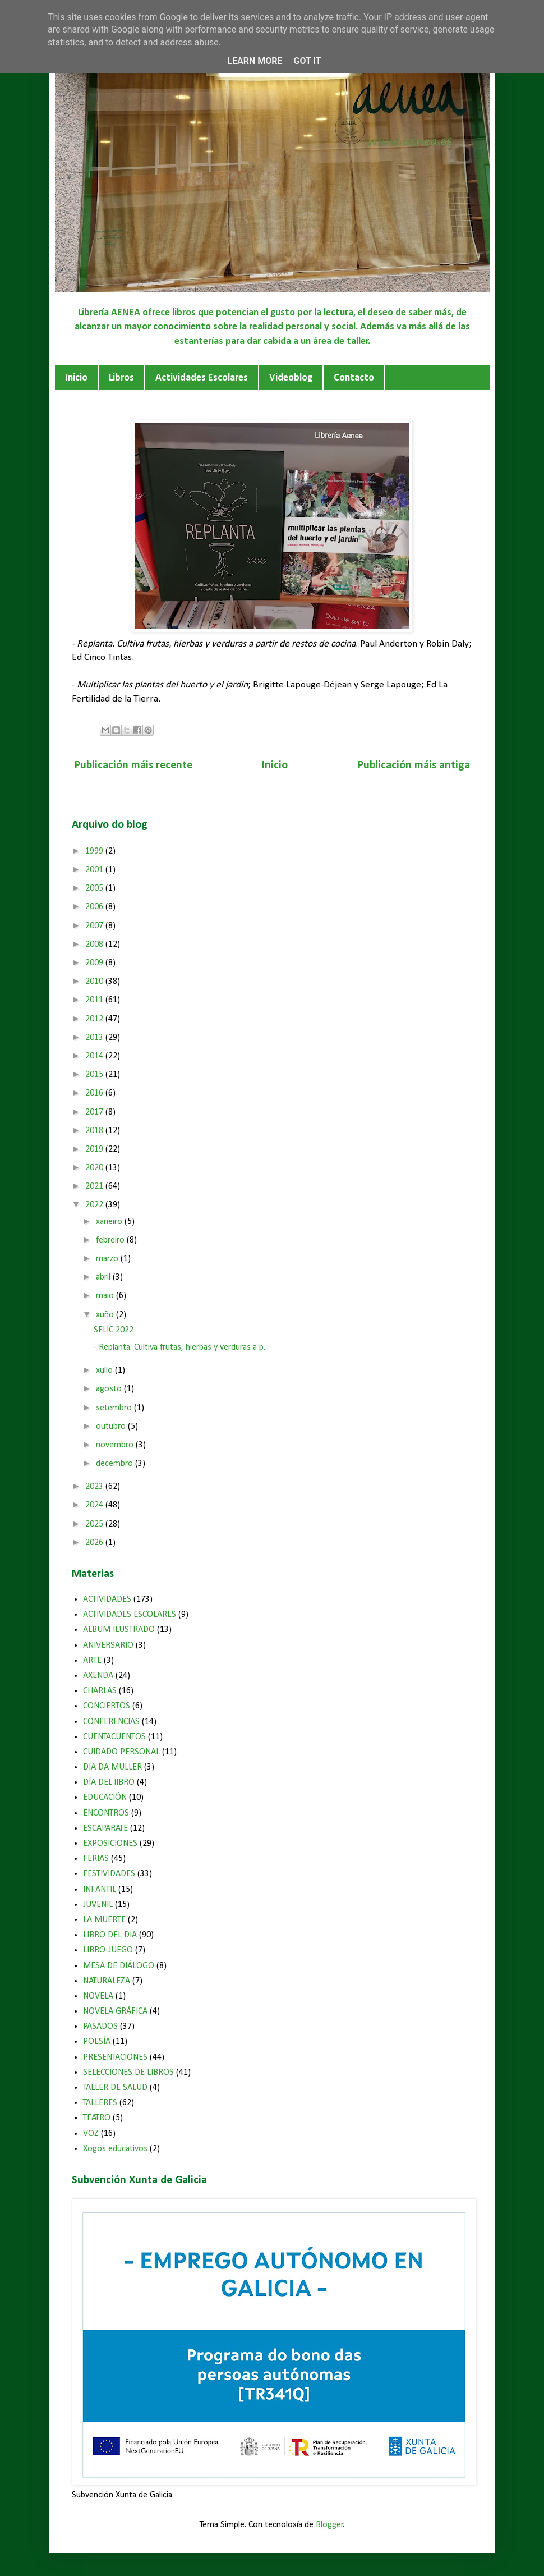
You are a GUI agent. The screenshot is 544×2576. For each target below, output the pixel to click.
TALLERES (100, 2102)
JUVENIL (98, 1904)
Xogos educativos (115, 2148)
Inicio (76, 378)
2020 (95, 1167)
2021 (95, 1186)
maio (106, 1295)
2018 (95, 1130)
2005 (95, 888)
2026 (95, 1542)
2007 (95, 926)
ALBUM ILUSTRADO (119, 1629)
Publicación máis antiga (414, 765)
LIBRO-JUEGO (108, 1950)
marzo (108, 1258)
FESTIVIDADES (109, 1873)
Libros (121, 378)
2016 (95, 1093)
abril (104, 1277)
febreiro (111, 1240)
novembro (116, 1445)
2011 (95, 1000)
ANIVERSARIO (108, 1645)
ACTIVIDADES (107, 1599)
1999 (95, 851)
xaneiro (110, 1221)
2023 (95, 1486)
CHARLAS (100, 1690)
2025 (95, 1524)
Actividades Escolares (201, 378)
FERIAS (96, 1858)
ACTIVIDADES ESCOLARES (129, 1614)
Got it (307, 61)
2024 (95, 1505)
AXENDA (98, 1675)
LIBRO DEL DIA (110, 1935)
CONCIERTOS (106, 1706)
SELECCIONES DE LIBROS (128, 2072)
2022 (95, 1204)
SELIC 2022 (113, 1330)
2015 (95, 1074)
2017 (95, 1112)
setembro (115, 1408)
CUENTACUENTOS (114, 1736)
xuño (106, 1314)
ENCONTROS (106, 1813)
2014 (95, 1056)
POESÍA (96, 2041)
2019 (95, 1149)
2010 (95, 981)
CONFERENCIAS (111, 1721)
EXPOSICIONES (110, 1843)
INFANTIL (99, 1889)
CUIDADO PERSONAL (121, 1752)
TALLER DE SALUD (115, 2087)
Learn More (254, 61)
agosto (110, 1389)
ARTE (92, 1660)
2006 (95, 906)
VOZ (91, 2133)
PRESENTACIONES (115, 2057)
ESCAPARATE (105, 1828)
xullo (105, 1370)
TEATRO (96, 2118)
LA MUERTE (104, 1919)
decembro (115, 1463)
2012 (95, 1019)
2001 (95, 869)
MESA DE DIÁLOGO (118, 1965)
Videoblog (290, 378)
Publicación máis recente (133, 765)
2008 (95, 944)
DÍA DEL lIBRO (109, 1782)
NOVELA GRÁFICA (115, 2011)
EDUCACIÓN (105, 1797)
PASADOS (100, 2026)
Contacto (354, 378)
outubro (112, 1426)
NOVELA (98, 1996)
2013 (95, 1037)
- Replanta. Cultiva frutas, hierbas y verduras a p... (181, 1347)
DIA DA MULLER (112, 1767)
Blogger (329, 2524)
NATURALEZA (106, 1981)
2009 (95, 963)
